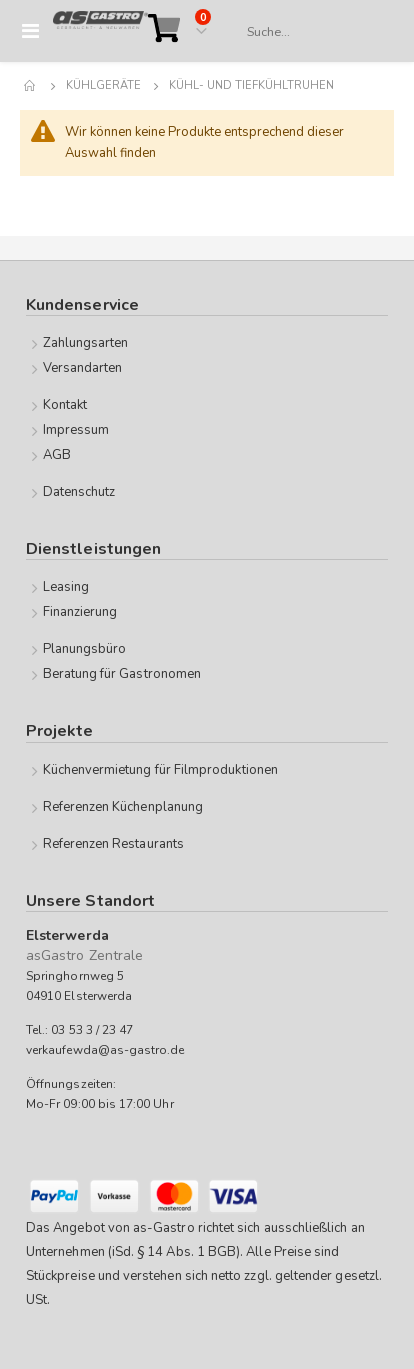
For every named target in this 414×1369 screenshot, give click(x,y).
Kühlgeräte (103, 85)
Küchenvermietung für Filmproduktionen (160, 770)
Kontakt (65, 405)
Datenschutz (79, 492)
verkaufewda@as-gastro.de (105, 1050)
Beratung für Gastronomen (122, 674)
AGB (57, 455)
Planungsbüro (85, 649)
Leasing (66, 587)
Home (31, 86)
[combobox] (310, 32)
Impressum (76, 430)
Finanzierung (80, 612)
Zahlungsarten (86, 343)
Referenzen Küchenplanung (123, 807)
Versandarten (83, 368)
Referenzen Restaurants (113, 844)
